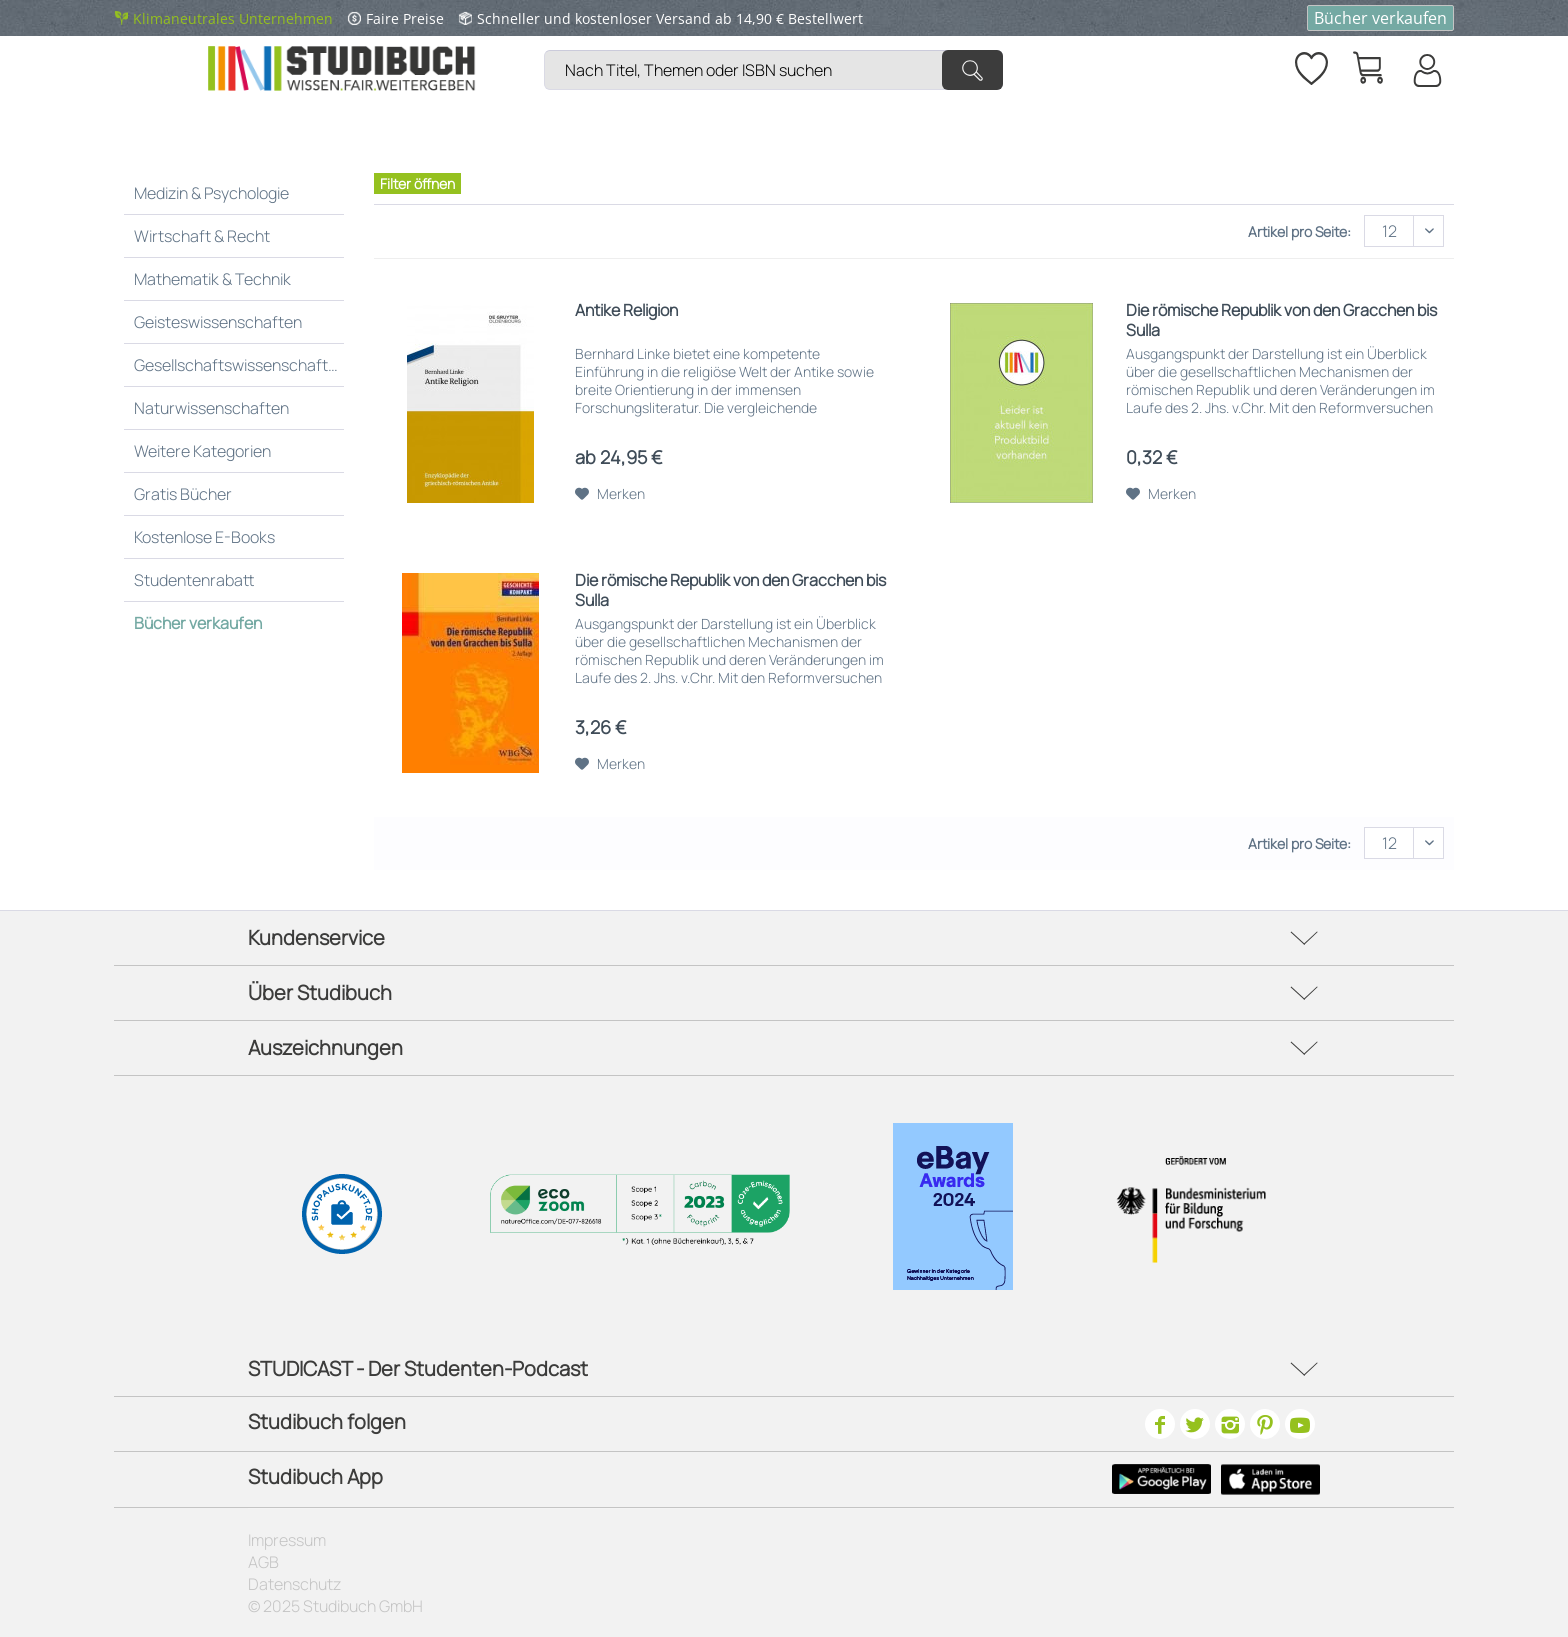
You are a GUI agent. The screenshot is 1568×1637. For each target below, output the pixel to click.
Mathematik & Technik (212, 279)
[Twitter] (1195, 1424)
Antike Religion (626, 310)
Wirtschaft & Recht (202, 236)
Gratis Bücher (183, 494)
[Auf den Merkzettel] (610, 494)
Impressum (287, 1540)
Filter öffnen (417, 183)
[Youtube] (1300, 1424)
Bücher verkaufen (1380, 18)
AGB (263, 1562)
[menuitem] (778, 45)
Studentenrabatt (194, 580)
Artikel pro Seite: (1299, 231)
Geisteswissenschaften (218, 322)
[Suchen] (972, 70)
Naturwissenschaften (211, 408)
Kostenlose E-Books (204, 537)
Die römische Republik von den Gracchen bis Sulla (1281, 320)
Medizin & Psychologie (211, 193)
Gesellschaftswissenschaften (240, 365)
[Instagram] (1230, 1424)
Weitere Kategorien (202, 451)
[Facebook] (1160, 1424)
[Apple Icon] (1270, 1479)
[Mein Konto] (1426, 70)
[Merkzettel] (1310, 65)
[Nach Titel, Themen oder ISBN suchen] (773, 70)
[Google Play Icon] (1161, 1479)
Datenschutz (294, 1584)
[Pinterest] (1265, 1424)
